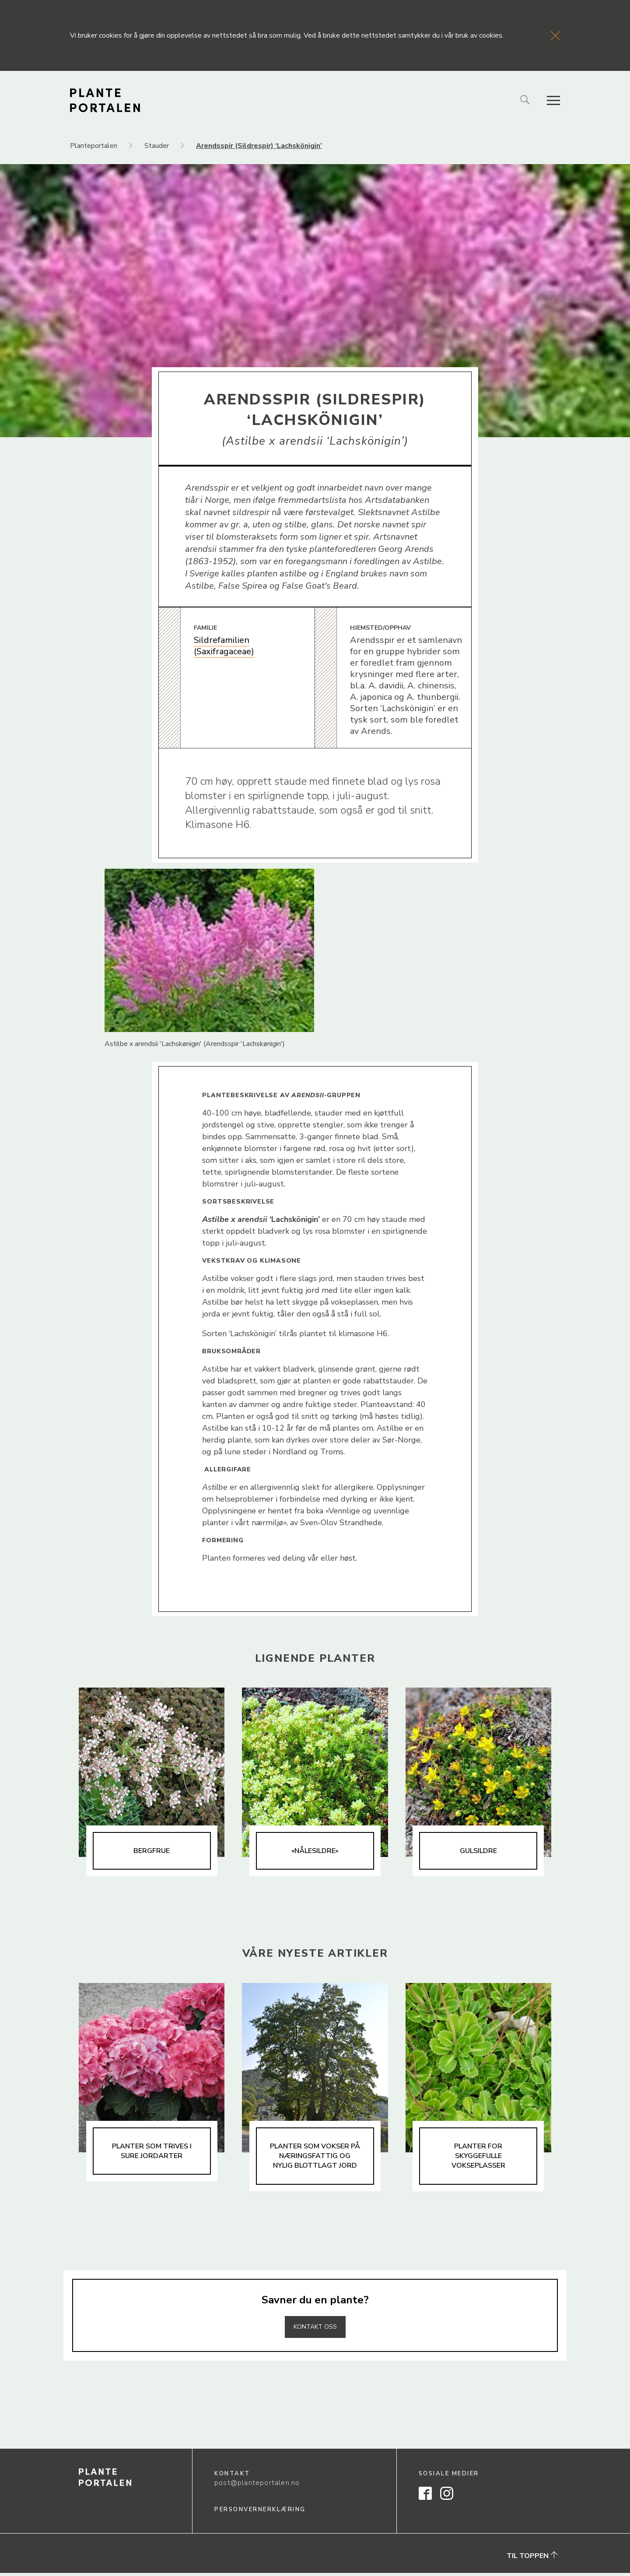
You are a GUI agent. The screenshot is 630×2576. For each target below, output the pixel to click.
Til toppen (532, 2559)
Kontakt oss (315, 2329)
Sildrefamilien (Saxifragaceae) (224, 645)
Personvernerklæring (260, 2512)
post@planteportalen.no (257, 2486)
